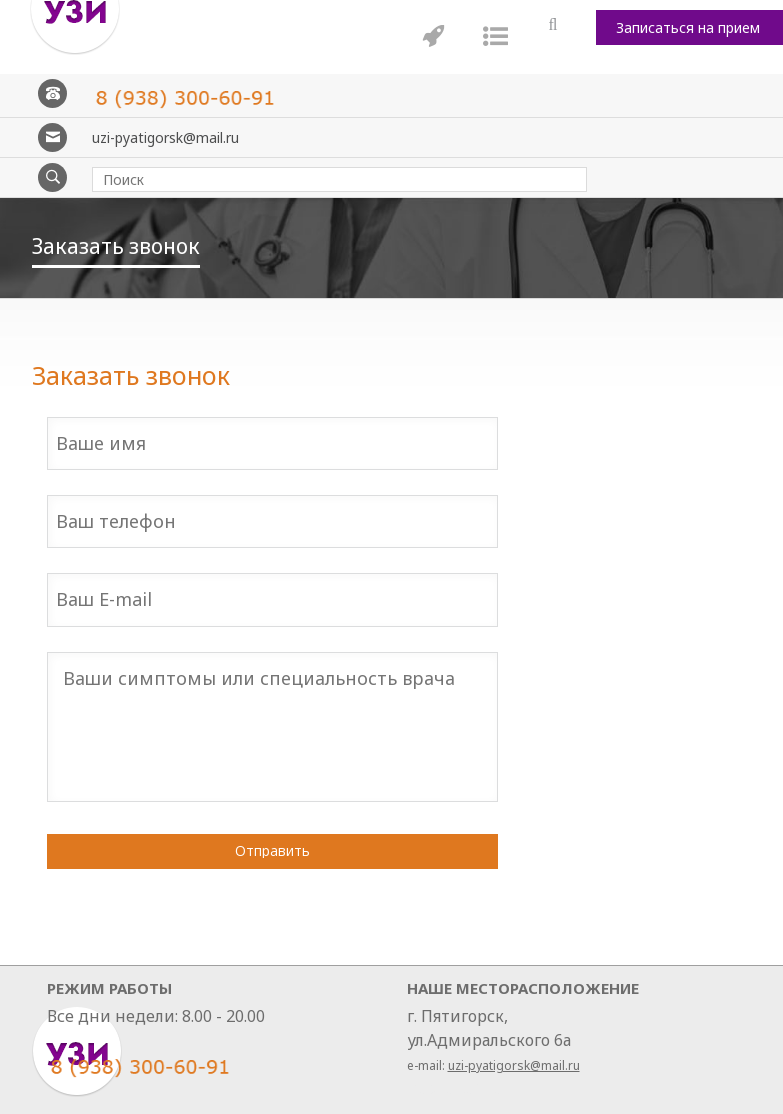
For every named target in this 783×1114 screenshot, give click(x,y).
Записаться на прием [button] (688, 27)
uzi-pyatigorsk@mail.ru (165, 137)
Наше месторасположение (523, 988)
